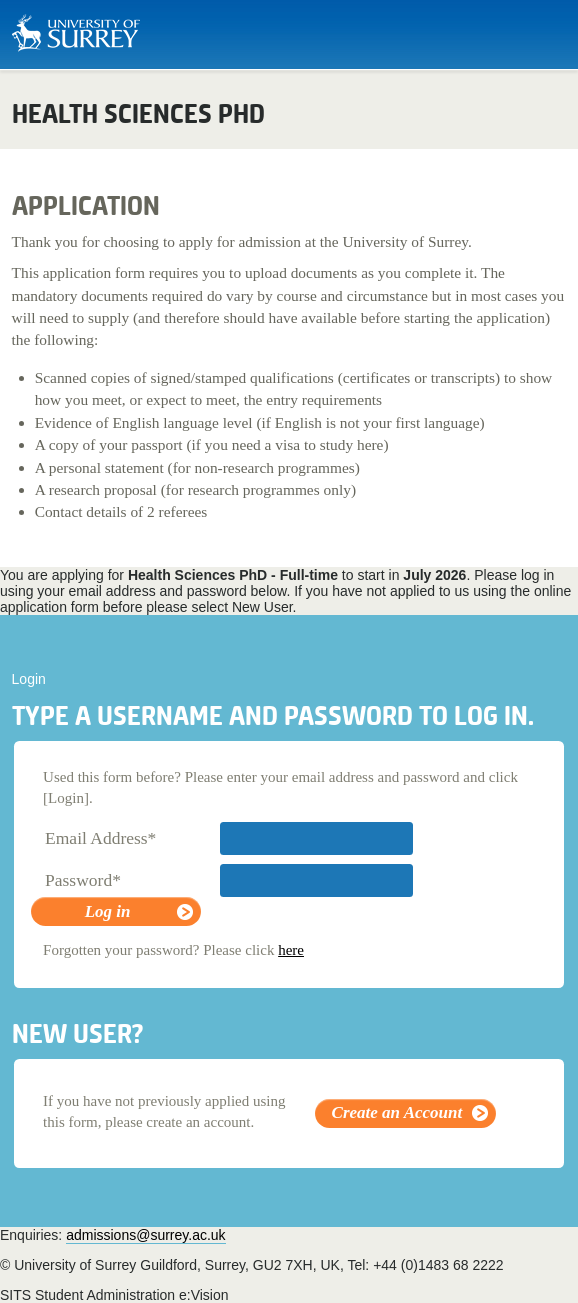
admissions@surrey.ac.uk (145, 1235)
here (291, 950)
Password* (83, 880)
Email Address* (100, 838)
